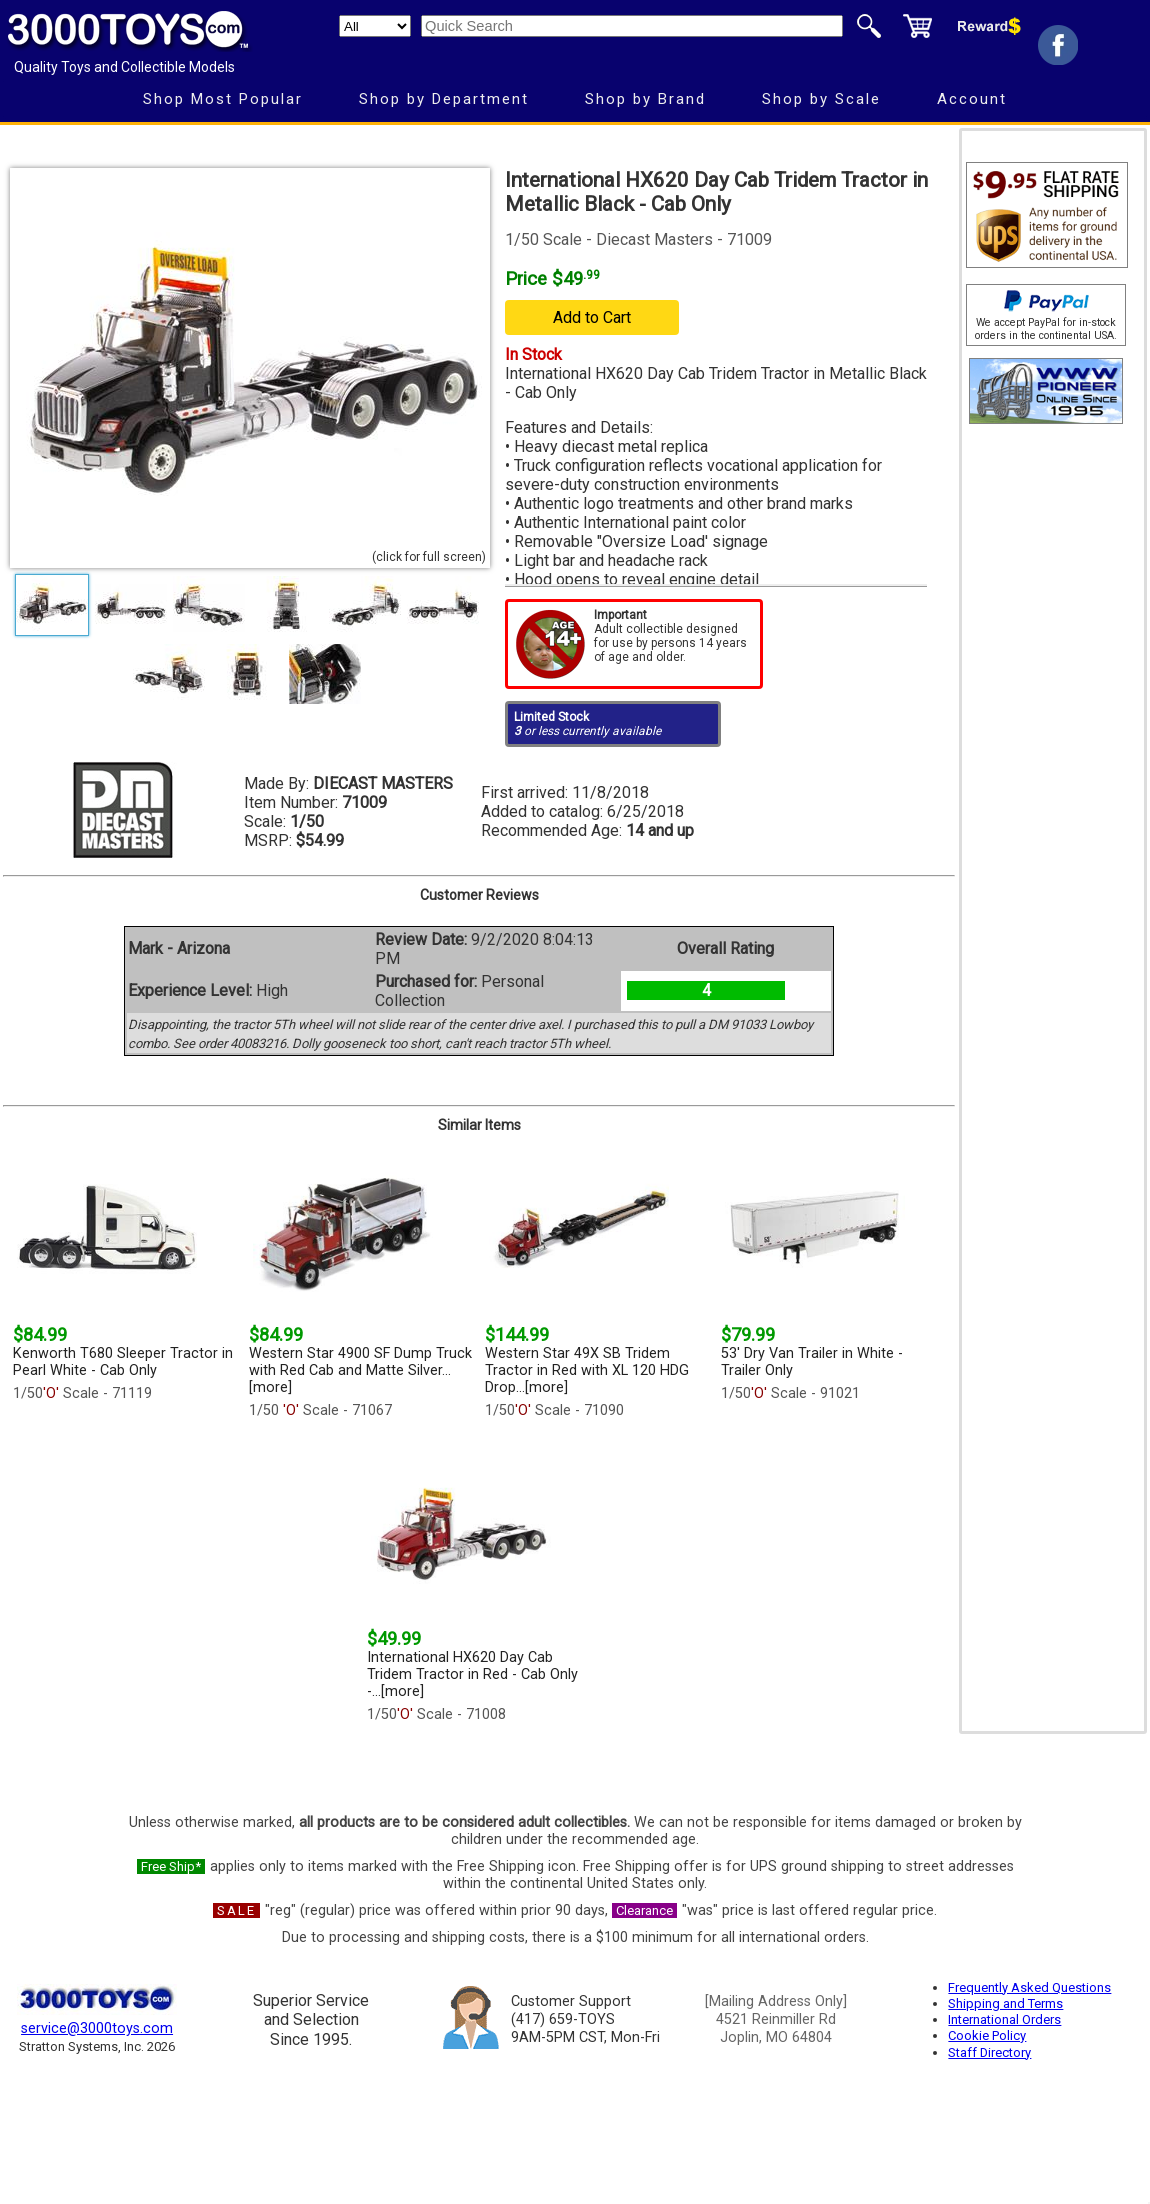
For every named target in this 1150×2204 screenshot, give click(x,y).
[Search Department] (375, 26)
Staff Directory (989, 2052)
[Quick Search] (632, 26)
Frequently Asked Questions (1029, 1987)
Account (972, 99)
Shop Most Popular (223, 99)
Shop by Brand (645, 99)
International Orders (1004, 2019)
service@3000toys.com (97, 2028)
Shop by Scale (821, 99)
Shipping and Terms (1005, 2003)
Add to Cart (592, 317)
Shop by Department (444, 99)
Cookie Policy (987, 2035)
